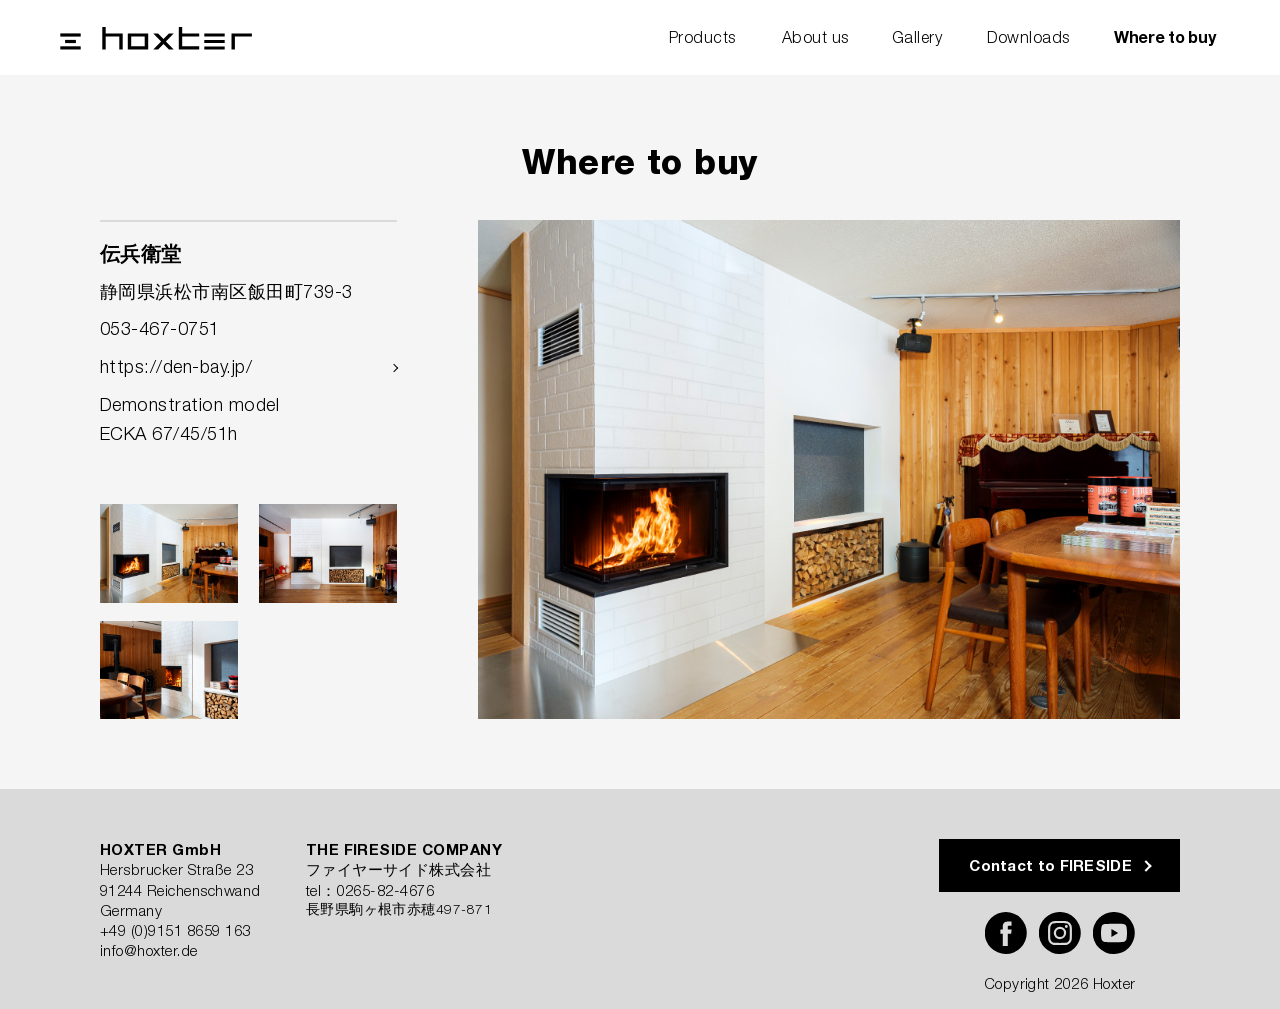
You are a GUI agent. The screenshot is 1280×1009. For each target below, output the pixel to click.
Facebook (1006, 933)
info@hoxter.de (149, 950)
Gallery (917, 37)
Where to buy (1164, 36)
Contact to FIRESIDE (1050, 865)
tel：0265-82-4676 (370, 890)
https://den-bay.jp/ (176, 366)
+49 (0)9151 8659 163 (175, 930)
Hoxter (156, 38)
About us (815, 37)
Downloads (1028, 37)
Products (702, 37)
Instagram (1060, 933)
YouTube (1114, 933)
